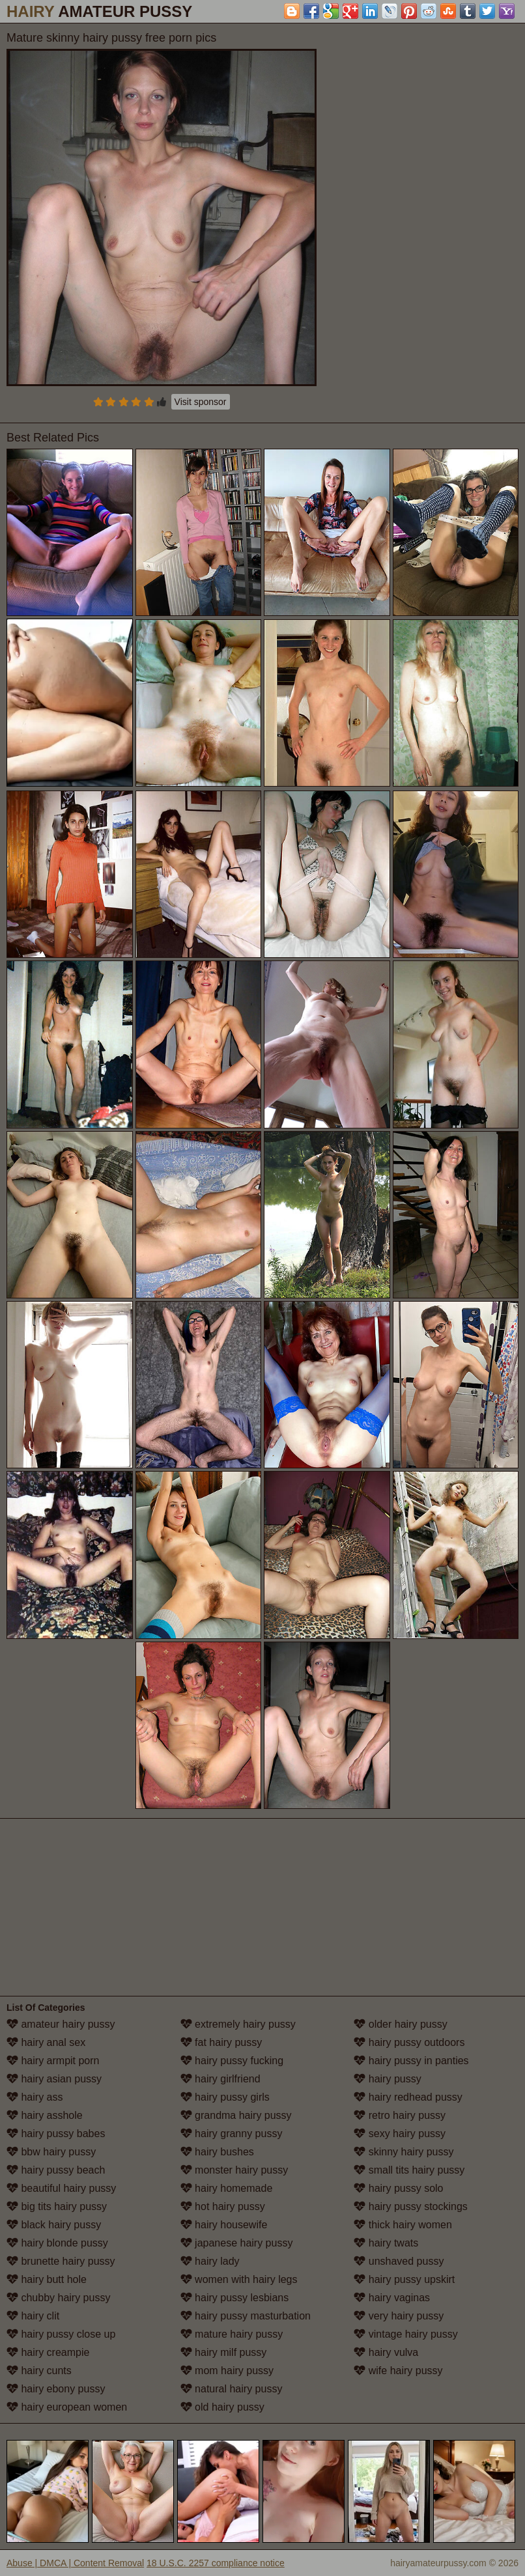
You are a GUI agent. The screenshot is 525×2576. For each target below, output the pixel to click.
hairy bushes (217, 2151)
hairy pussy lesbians (234, 2297)
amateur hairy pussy (61, 2024)
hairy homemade (226, 2188)
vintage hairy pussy (405, 2334)
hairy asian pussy (54, 2078)
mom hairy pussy (227, 2370)
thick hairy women (403, 2224)
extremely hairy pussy (238, 2024)
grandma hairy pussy (236, 2115)
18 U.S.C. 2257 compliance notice (216, 2563)
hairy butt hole (47, 2279)
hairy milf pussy (223, 2352)
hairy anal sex (46, 2042)
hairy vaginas (392, 2297)
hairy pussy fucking (232, 2060)
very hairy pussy (399, 2315)
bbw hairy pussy (51, 2151)
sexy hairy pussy (400, 2133)
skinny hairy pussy (403, 2151)
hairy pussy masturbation (245, 2315)
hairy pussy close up (61, 2334)
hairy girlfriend (220, 2078)
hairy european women (67, 2407)
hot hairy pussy (222, 2206)
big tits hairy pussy (57, 2206)
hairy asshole (45, 2115)
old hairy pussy (222, 2407)
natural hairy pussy (231, 2388)
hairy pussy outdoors (409, 2042)
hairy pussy (387, 2078)
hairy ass (35, 2097)
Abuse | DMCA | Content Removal (75, 2563)
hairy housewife (224, 2224)
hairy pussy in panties (411, 2060)
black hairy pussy (54, 2224)
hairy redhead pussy (408, 2097)
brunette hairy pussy (61, 2261)
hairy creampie (48, 2352)
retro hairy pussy (400, 2115)
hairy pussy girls (225, 2097)
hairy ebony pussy (56, 2388)
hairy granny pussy (231, 2133)
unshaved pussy (399, 2261)
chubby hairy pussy (58, 2297)
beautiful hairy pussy (61, 2188)
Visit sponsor (201, 402)
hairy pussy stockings (411, 2206)
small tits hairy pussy (409, 2170)
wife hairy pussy (398, 2370)
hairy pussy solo (398, 2188)
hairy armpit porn (53, 2060)
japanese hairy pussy (236, 2242)
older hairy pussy (400, 2024)
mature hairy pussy (231, 2334)
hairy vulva (386, 2352)
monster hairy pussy (234, 2170)
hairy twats (386, 2242)
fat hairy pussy (221, 2042)
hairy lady (210, 2261)
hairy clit (33, 2315)
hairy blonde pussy (57, 2242)
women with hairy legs (239, 2279)
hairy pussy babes (56, 2133)
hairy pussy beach (56, 2170)
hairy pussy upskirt (404, 2279)
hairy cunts (39, 2370)
